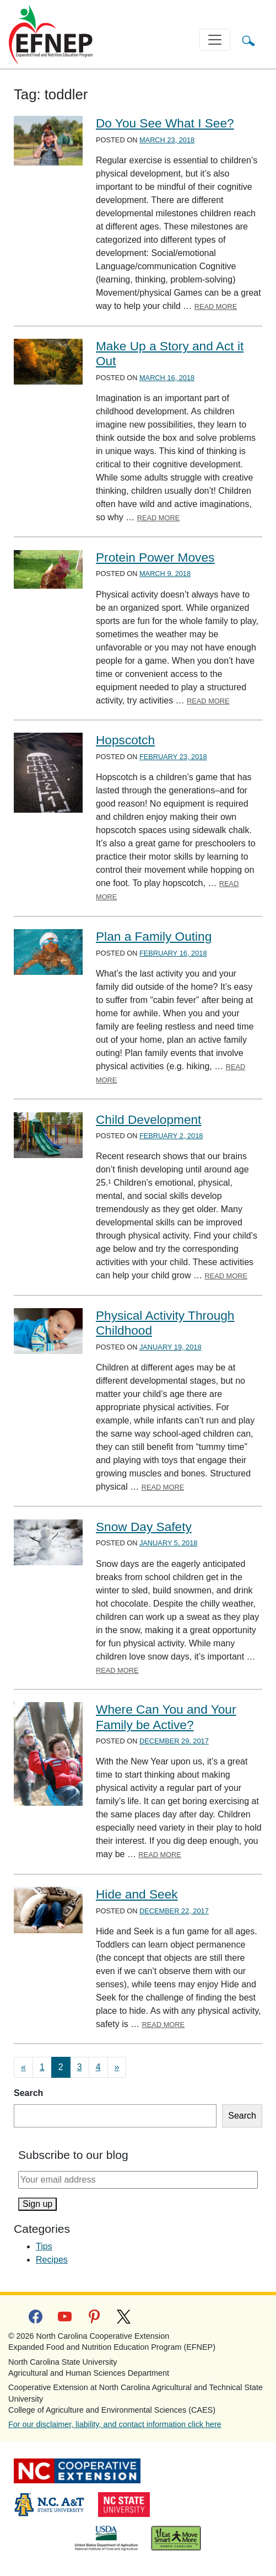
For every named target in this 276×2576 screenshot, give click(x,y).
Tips (44, 2246)
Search (28, 2093)
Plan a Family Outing (154, 936)
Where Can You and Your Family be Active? (166, 1716)
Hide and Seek (137, 1894)
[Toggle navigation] (214, 40)
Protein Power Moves (155, 557)
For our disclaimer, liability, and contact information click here (114, 2424)
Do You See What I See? (165, 123)
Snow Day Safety (144, 1526)
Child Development (148, 1119)
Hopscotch (125, 740)
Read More (215, 306)
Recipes (52, 2259)
